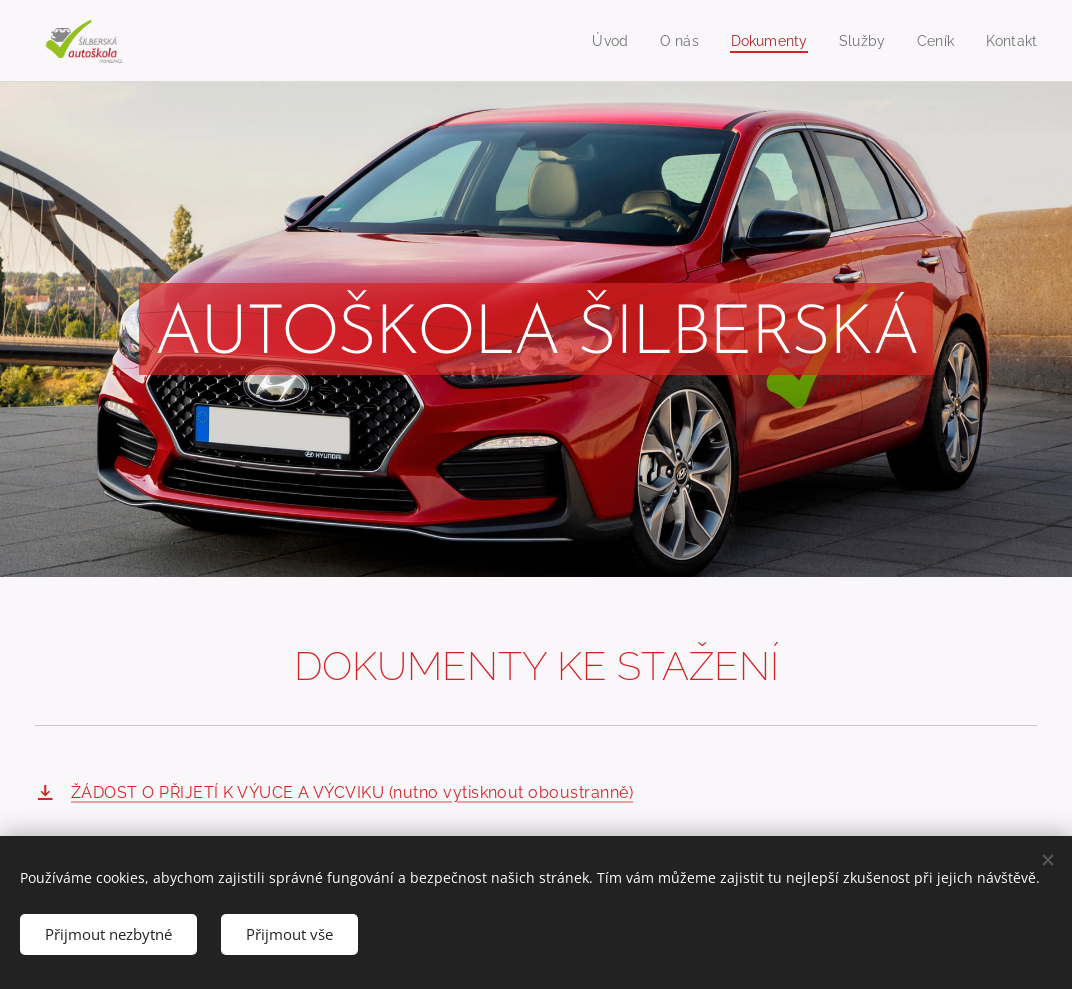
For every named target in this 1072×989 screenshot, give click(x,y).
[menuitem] (597, 41)
